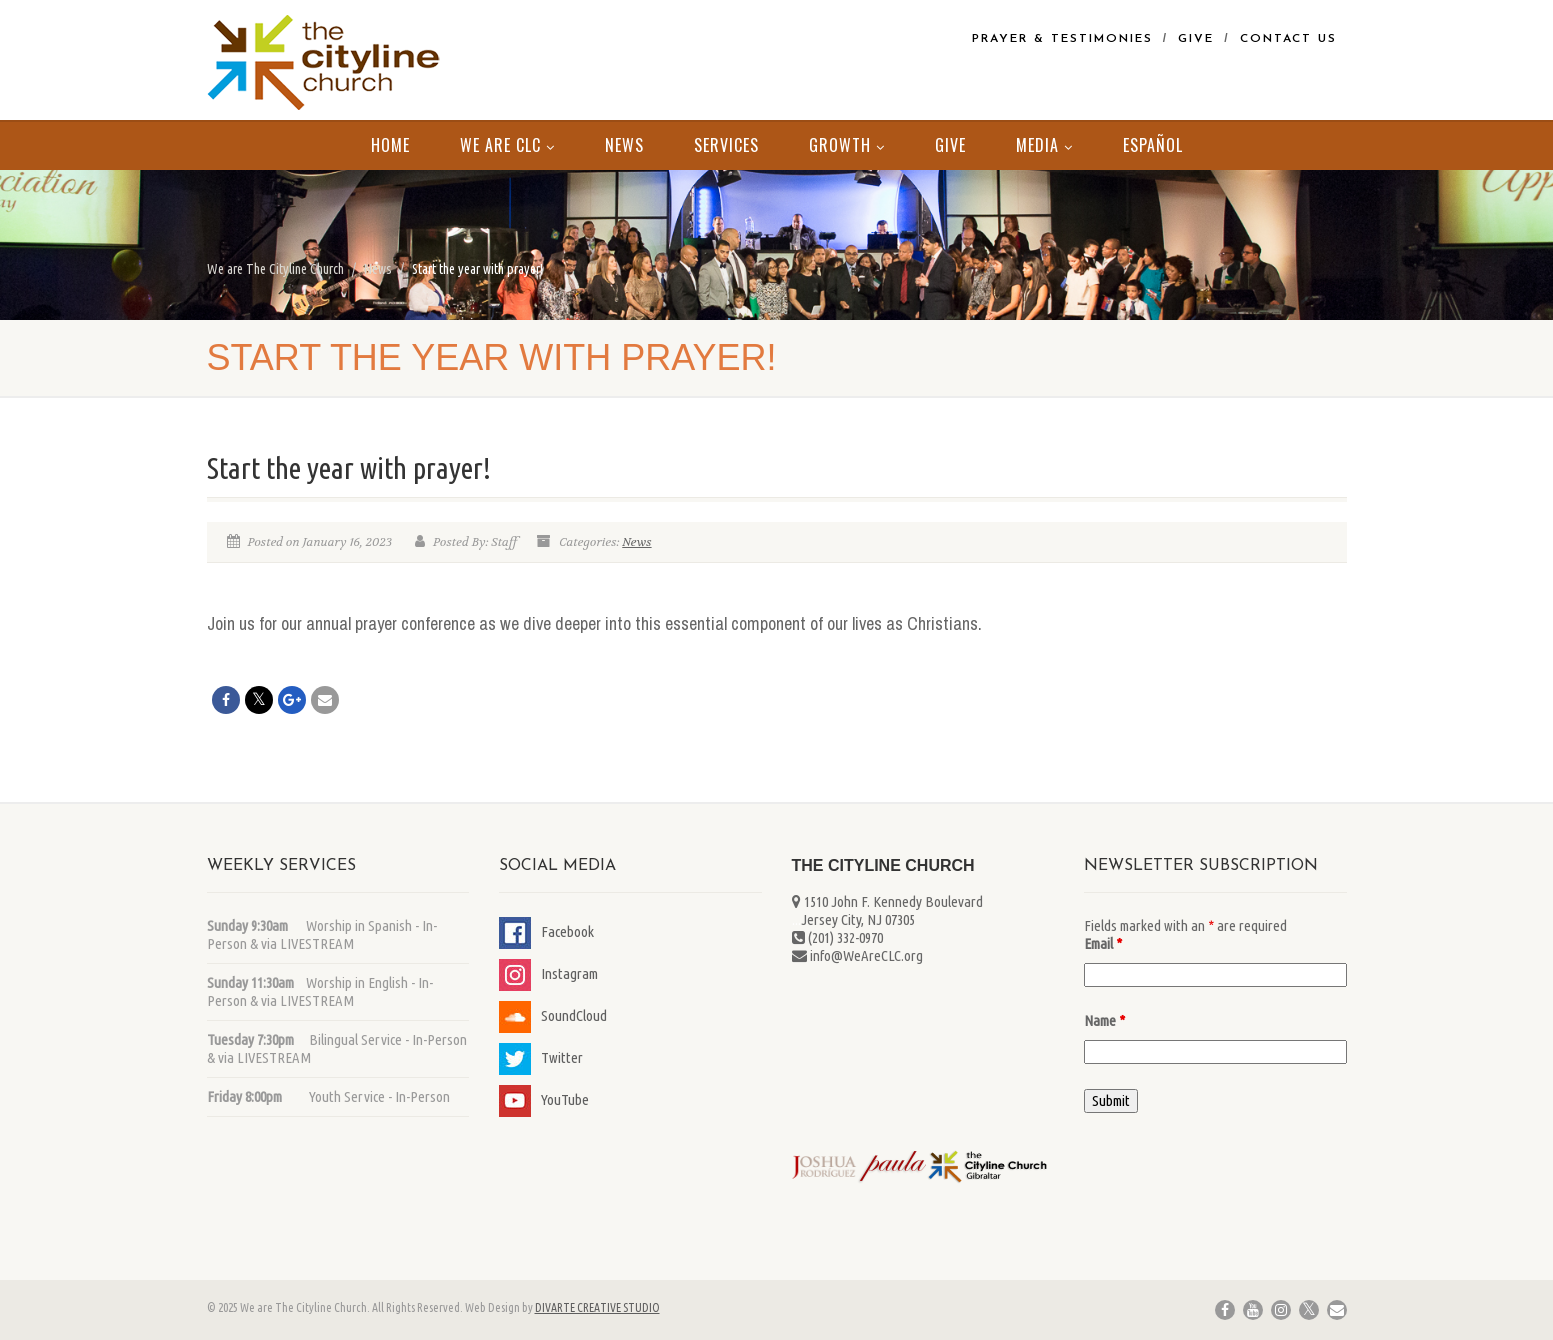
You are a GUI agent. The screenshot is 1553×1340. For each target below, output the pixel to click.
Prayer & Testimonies (1062, 39)
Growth (847, 145)
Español (1153, 145)
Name (1104, 1020)
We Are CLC (507, 145)
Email (1103, 943)
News (624, 145)
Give (1196, 39)
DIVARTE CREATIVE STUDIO (597, 1307)
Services (726, 145)
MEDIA (1044, 145)
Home (390, 145)
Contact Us (1288, 39)
